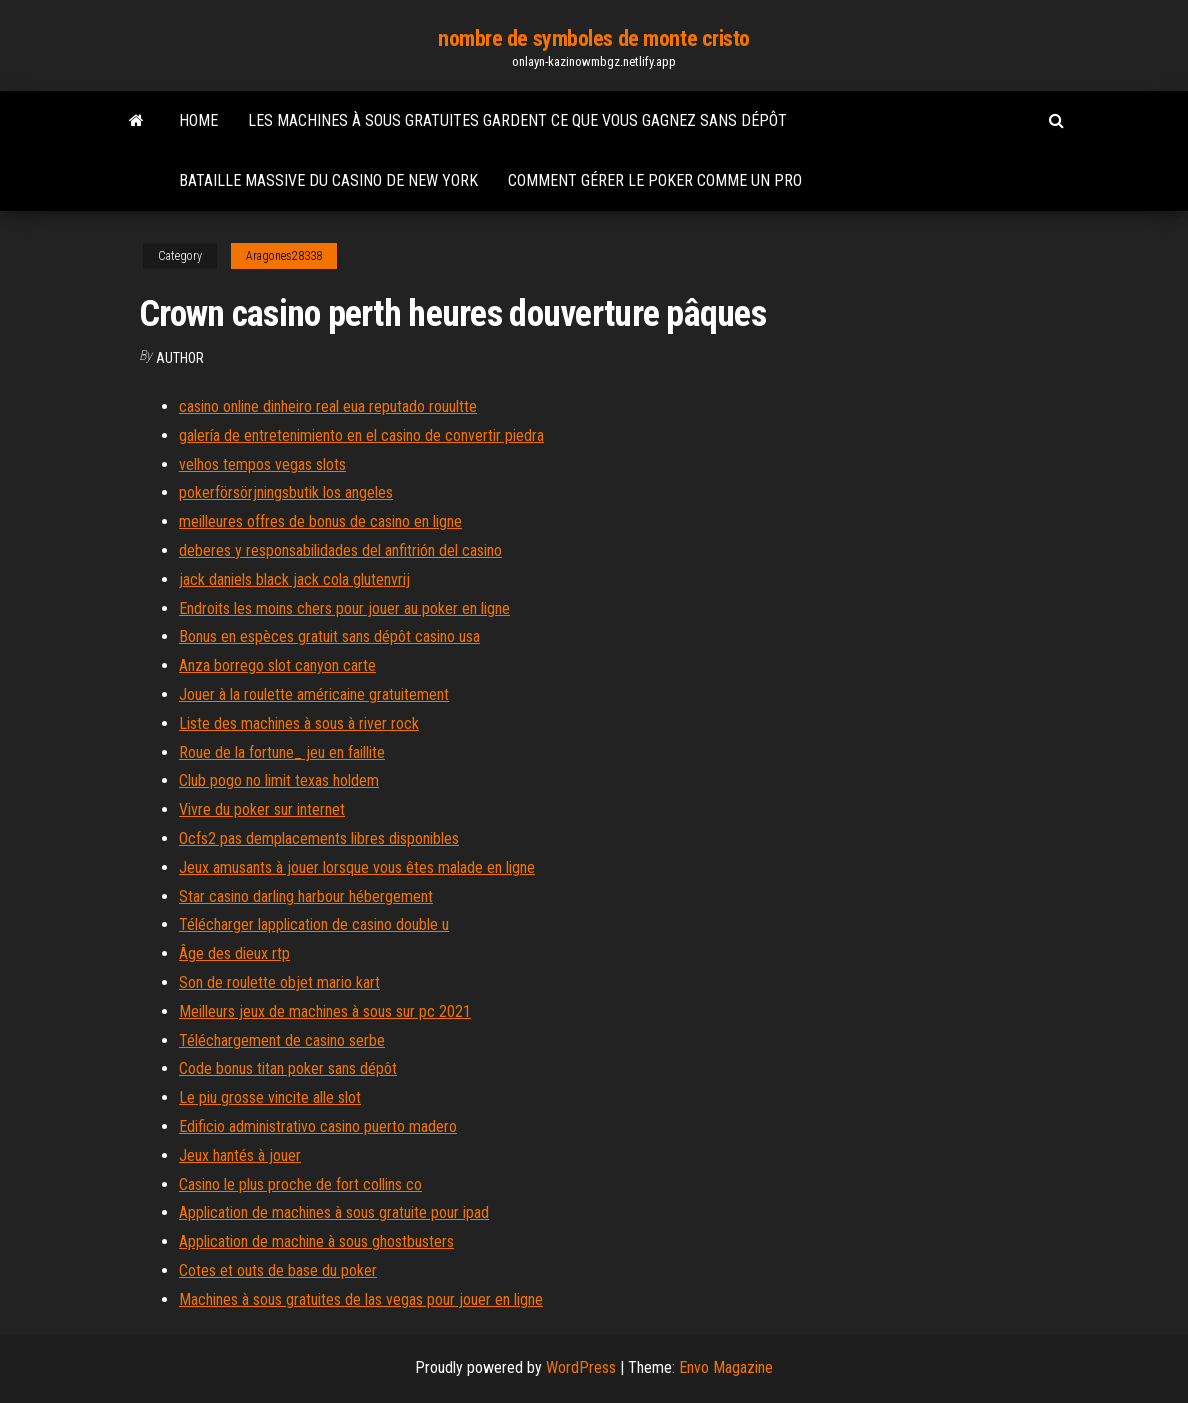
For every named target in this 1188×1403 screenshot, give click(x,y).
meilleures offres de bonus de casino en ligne (320, 521)
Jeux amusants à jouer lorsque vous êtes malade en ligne (357, 867)
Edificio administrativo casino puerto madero (318, 1126)
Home (198, 120)
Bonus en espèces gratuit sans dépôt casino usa (329, 636)
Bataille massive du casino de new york (328, 180)
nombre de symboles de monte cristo (594, 38)
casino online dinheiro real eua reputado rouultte (328, 406)
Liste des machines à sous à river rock (299, 723)
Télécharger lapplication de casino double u (314, 924)
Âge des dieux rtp (234, 953)
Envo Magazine (726, 1367)
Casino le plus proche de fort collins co (300, 1184)
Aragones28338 (284, 256)
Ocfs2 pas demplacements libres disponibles (319, 838)
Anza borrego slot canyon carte (277, 665)
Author (180, 358)
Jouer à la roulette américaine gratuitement (314, 694)
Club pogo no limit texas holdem (279, 780)
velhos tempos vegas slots (262, 464)
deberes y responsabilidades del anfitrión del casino (340, 550)
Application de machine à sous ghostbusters (316, 1241)
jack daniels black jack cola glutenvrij (294, 579)
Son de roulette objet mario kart (279, 982)
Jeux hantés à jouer (240, 1155)
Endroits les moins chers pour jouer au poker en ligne (344, 608)
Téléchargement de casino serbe (282, 1040)
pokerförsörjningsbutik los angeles (286, 492)
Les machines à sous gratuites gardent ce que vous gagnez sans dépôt (517, 120)
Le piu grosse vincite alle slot (270, 1097)
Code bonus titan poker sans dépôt (288, 1068)
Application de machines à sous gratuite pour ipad (334, 1212)
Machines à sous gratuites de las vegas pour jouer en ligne (361, 1299)
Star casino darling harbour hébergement (306, 896)
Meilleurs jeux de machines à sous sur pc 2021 (325, 1011)
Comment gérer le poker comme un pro (655, 180)
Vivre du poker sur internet (262, 809)
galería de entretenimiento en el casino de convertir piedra (361, 435)
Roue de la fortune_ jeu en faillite (282, 752)
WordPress (581, 1367)
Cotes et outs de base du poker (278, 1270)
